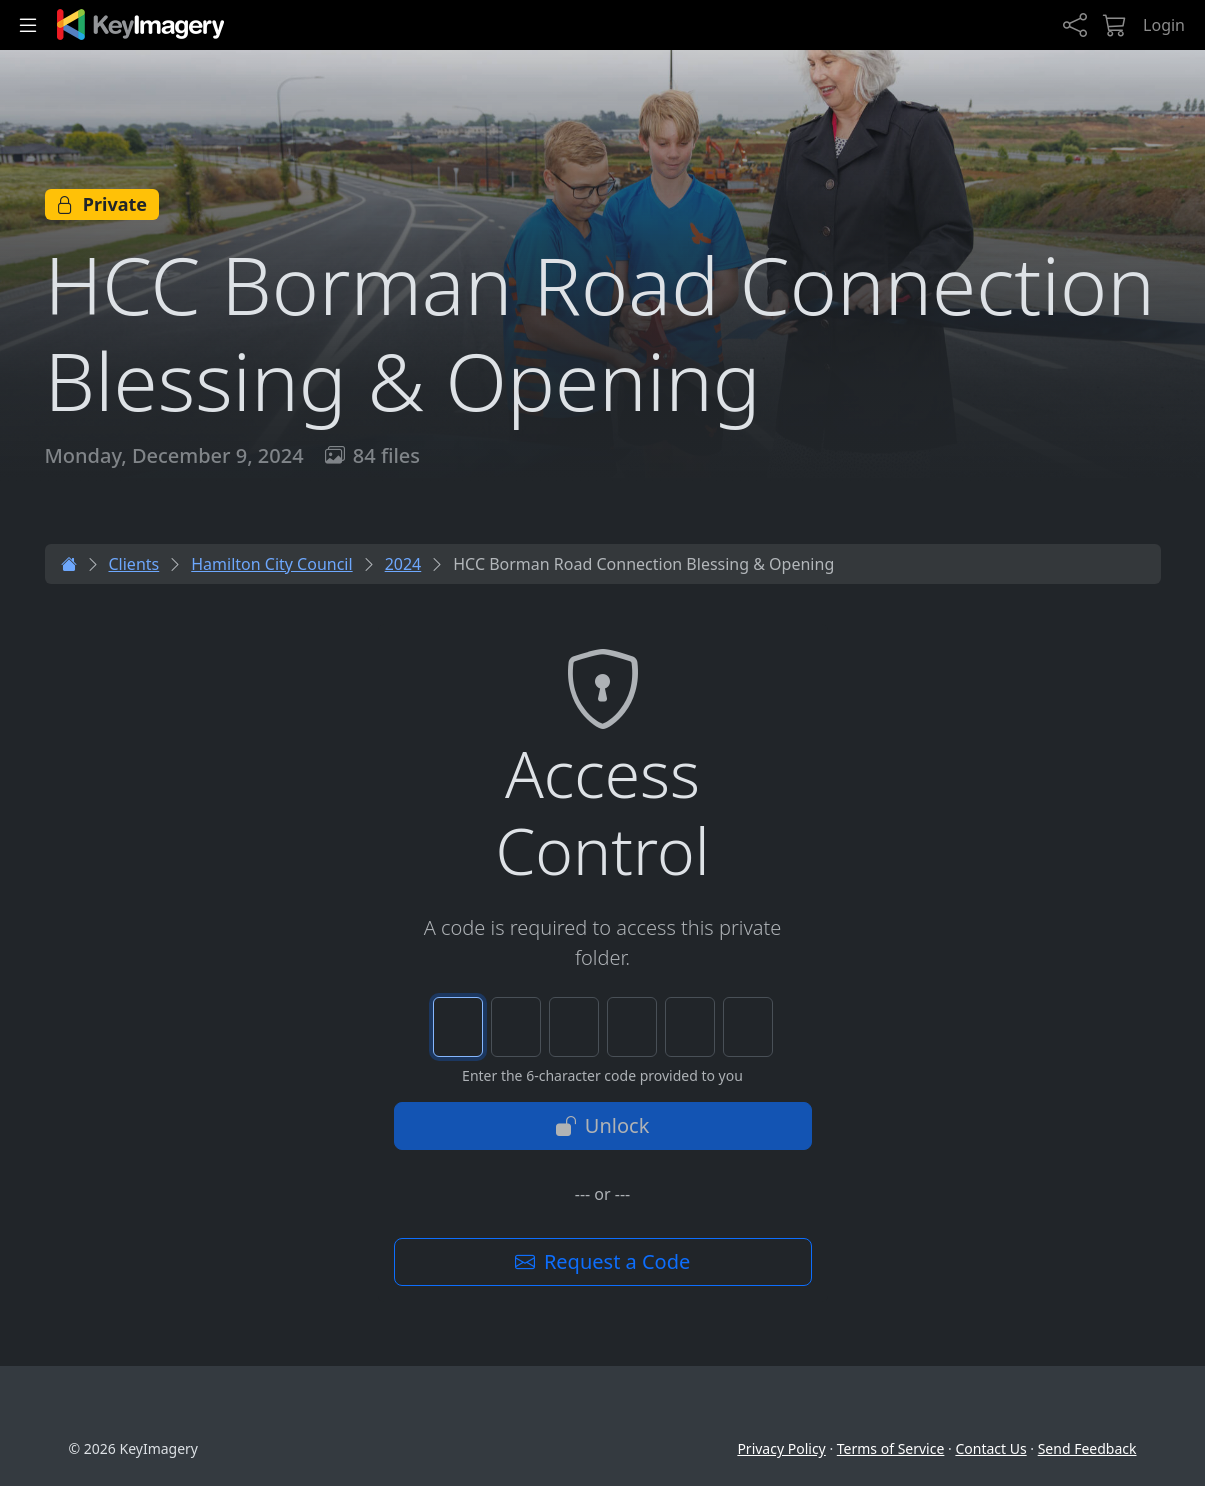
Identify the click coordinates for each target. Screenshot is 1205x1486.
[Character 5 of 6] (690, 1027)
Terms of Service (891, 1448)
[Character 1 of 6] (458, 1027)
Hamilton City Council (271, 564)
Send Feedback (1087, 1448)
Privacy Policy (781, 1448)
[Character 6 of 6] (748, 1027)
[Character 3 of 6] (574, 1027)
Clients (134, 564)
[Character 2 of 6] (516, 1027)
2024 (403, 564)
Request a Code (603, 1261)
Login (1164, 25)
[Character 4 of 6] (632, 1027)
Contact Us (990, 1448)
